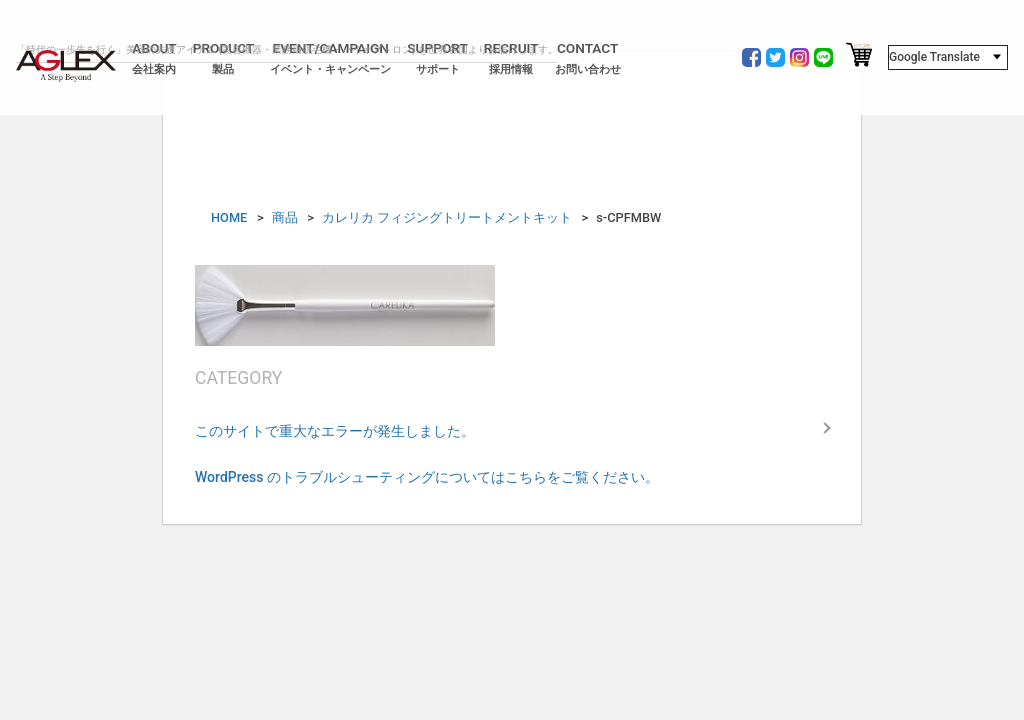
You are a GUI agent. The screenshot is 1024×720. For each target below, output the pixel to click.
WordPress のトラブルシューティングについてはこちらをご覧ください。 (427, 477)
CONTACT (588, 58)
